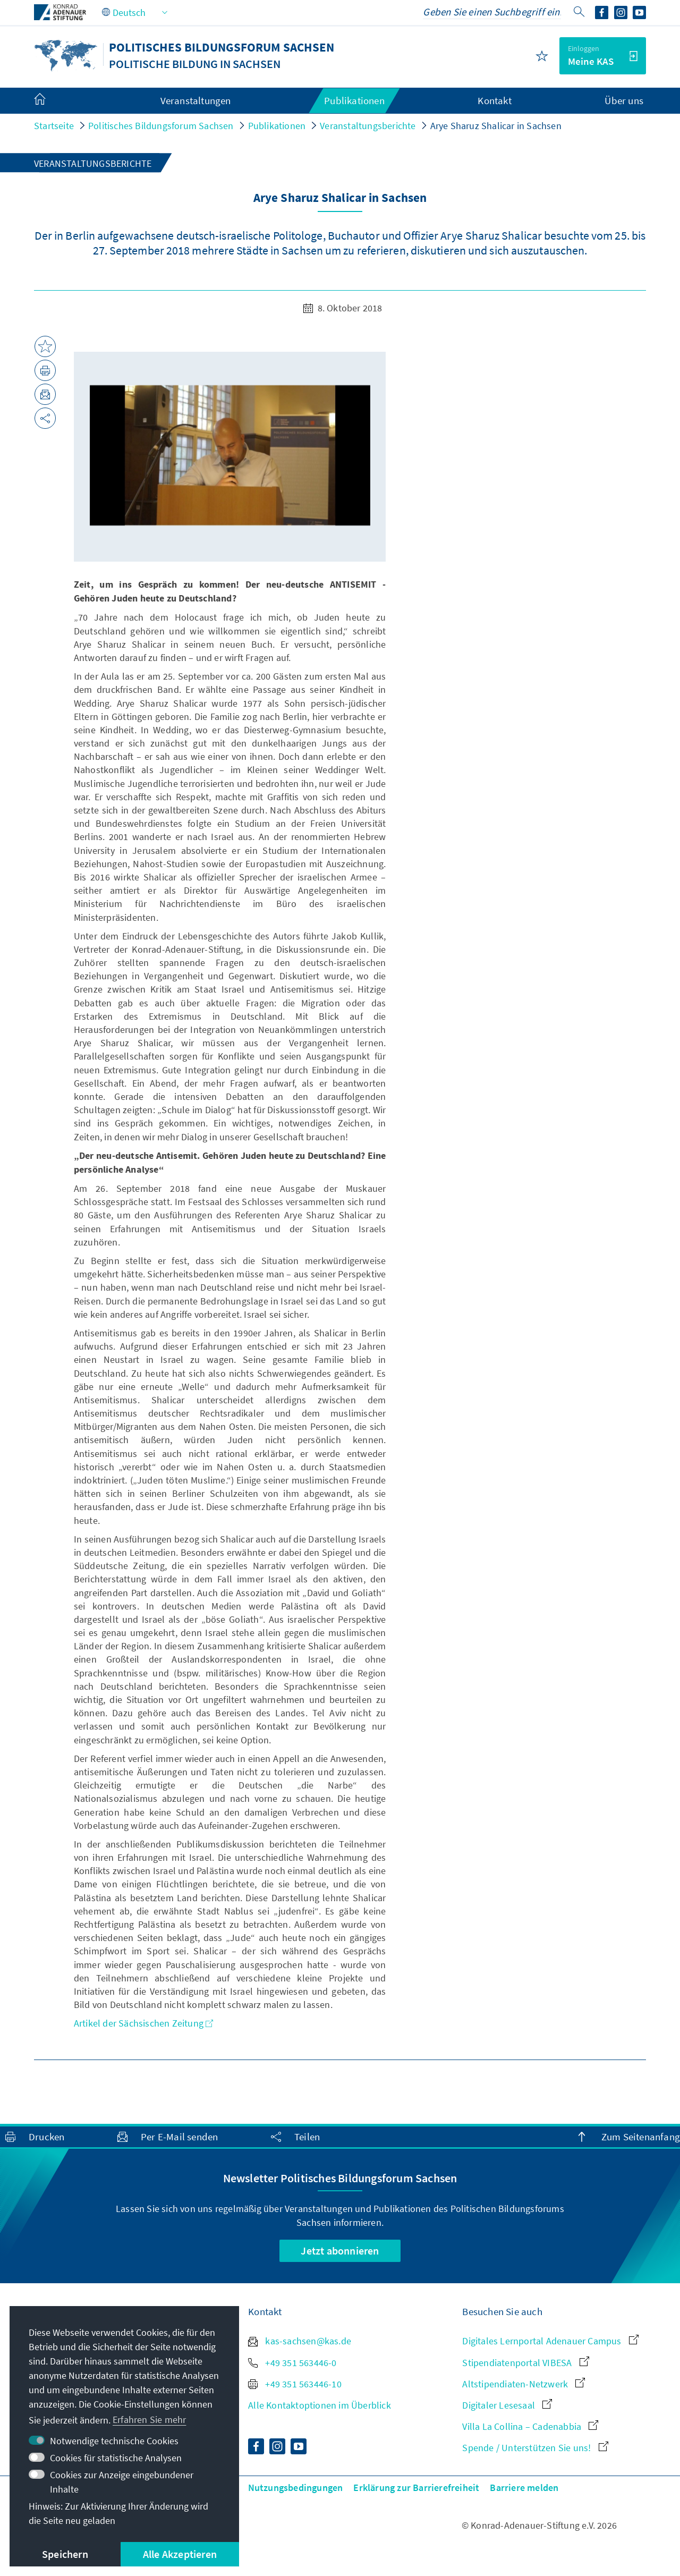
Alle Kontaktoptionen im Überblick (319, 2405)
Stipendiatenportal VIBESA (525, 2363)
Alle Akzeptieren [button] (180, 2554)
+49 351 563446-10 (295, 2384)
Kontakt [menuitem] (494, 100)
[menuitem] (50, 101)
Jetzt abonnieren (340, 2250)
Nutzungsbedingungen (295, 2487)
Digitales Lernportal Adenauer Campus (550, 2341)
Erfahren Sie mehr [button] (149, 2419)
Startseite (54, 126)
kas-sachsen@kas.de (299, 2341)
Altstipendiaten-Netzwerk (523, 2384)
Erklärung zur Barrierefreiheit (416, 2487)
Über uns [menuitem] (624, 100)
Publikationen (277, 126)
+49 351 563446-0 (292, 2363)
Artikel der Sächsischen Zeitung (143, 2023)
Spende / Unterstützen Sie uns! (535, 2448)
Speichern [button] (65, 2554)
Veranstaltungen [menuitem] (195, 100)
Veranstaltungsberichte (367, 126)
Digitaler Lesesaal (507, 2405)
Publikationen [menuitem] (354, 100)
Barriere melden (524, 2487)
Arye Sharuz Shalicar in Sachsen (496, 126)
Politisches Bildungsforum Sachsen (161, 126)
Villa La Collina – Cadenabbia (530, 2426)
